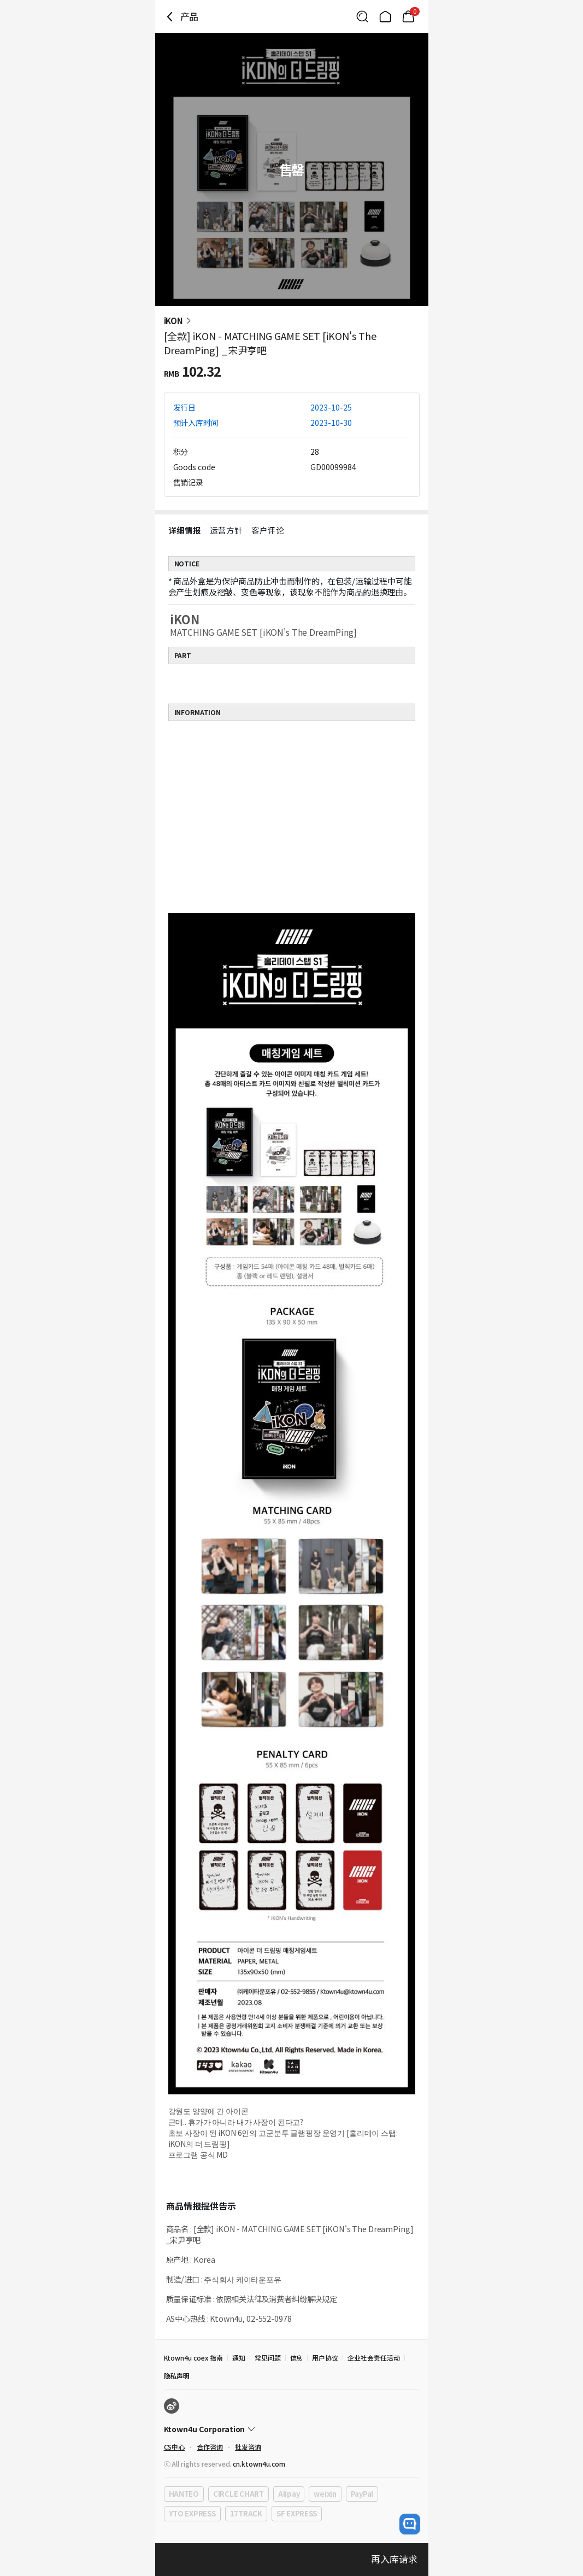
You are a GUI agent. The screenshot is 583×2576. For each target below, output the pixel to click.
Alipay (288, 2494)
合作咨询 (210, 2446)
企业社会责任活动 (374, 2357)
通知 (238, 2357)
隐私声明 (177, 2375)
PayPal (362, 2494)
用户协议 (325, 2357)
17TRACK (246, 2513)
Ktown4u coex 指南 (193, 2357)
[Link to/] (385, 16)
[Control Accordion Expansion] (292, 2428)
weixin (325, 2494)
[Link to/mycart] (408, 16)
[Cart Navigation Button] (408, 16)
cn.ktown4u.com (259, 2463)
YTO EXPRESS (192, 2513)
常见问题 (268, 2357)
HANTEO (184, 2494)
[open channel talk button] (409, 2524)
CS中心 (174, 2446)
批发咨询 (248, 2446)
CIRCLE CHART (238, 2494)
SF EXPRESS (296, 2513)
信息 (296, 2357)
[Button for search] (362, 16)
